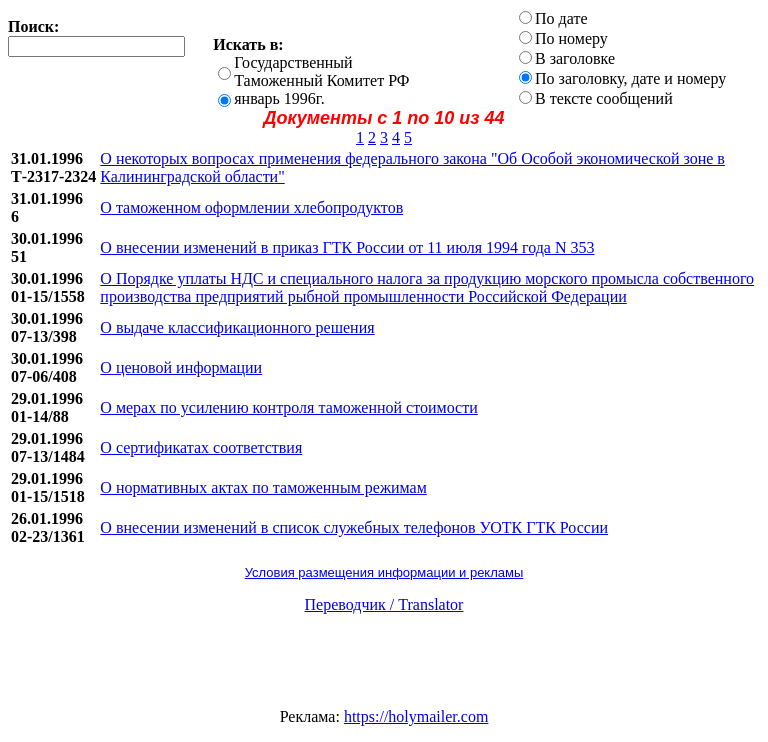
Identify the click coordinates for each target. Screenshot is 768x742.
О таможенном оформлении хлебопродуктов (251, 207)
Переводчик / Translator (384, 604)
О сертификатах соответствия (201, 447)
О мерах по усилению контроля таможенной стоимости (288, 407)
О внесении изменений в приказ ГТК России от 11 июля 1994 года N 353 (347, 247)
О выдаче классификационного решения (237, 327)
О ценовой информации (181, 367)
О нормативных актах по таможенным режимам (263, 487)
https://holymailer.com (416, 716)
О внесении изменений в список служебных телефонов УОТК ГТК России (354, 527)
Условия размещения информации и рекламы (384, 572)
